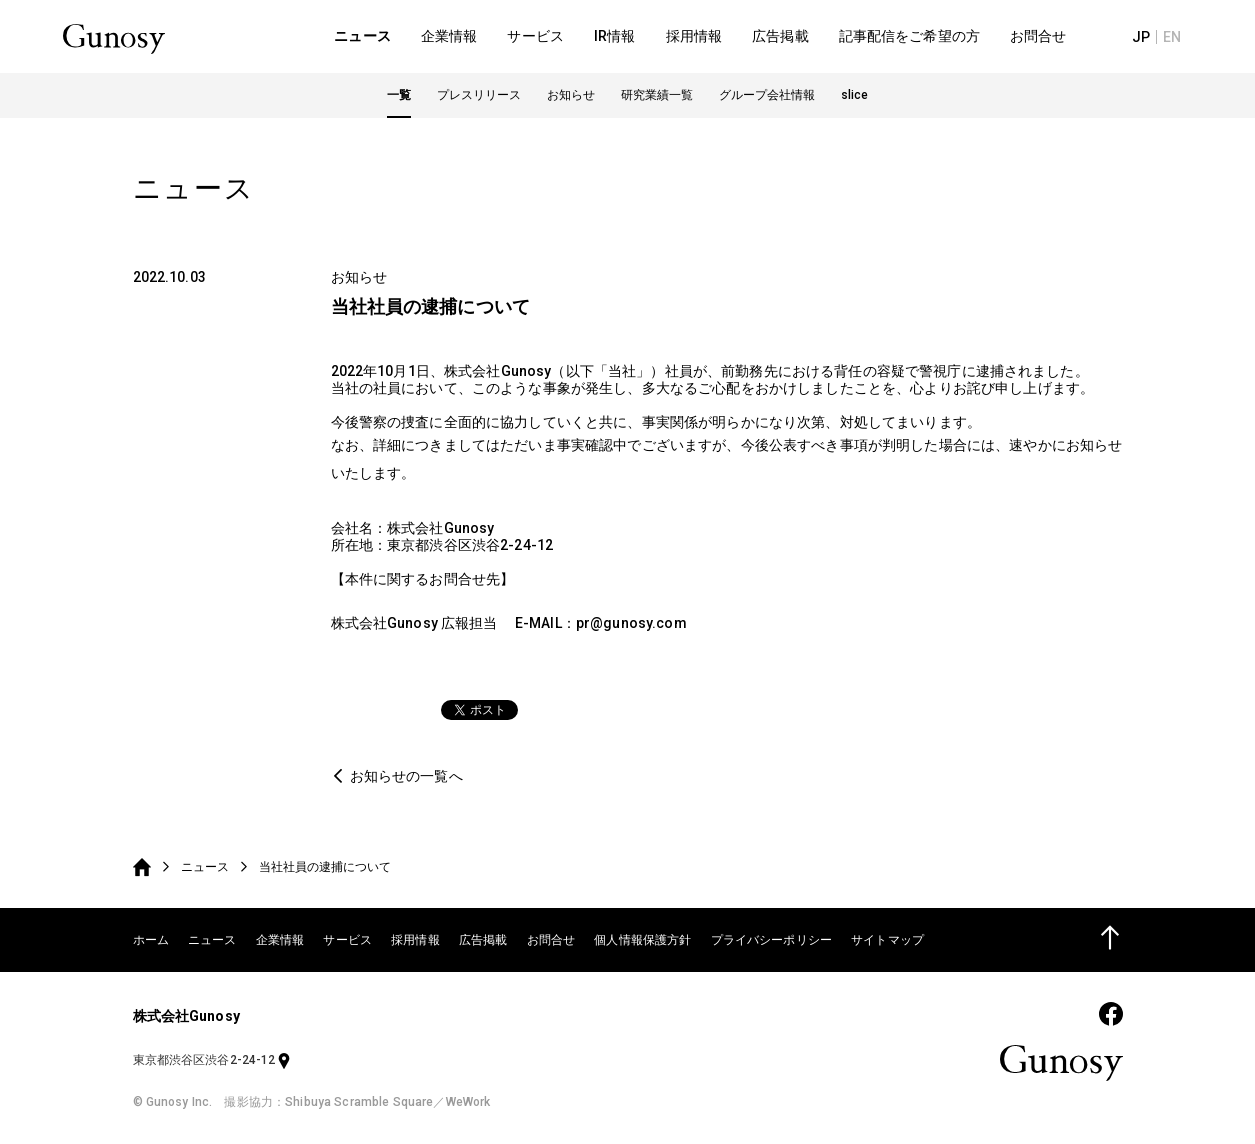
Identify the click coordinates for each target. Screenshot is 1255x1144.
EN (1180, 40)
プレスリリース (479, 102)
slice (854, 102)
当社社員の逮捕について (325, 867)
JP (1150, 40)
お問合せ (551, 940)
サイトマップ (887, 940)
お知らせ (571, 102)
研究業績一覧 (657, 102)
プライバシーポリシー (771, 940)
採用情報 (415, 940)
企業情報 (280, 940)
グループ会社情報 (767, 102)
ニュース (205, 867)
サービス (347, 940)
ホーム (151, 940)
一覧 (399, 102)
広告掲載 (483, 940)
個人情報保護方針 (642, 940)
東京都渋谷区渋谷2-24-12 (212, 1060)
